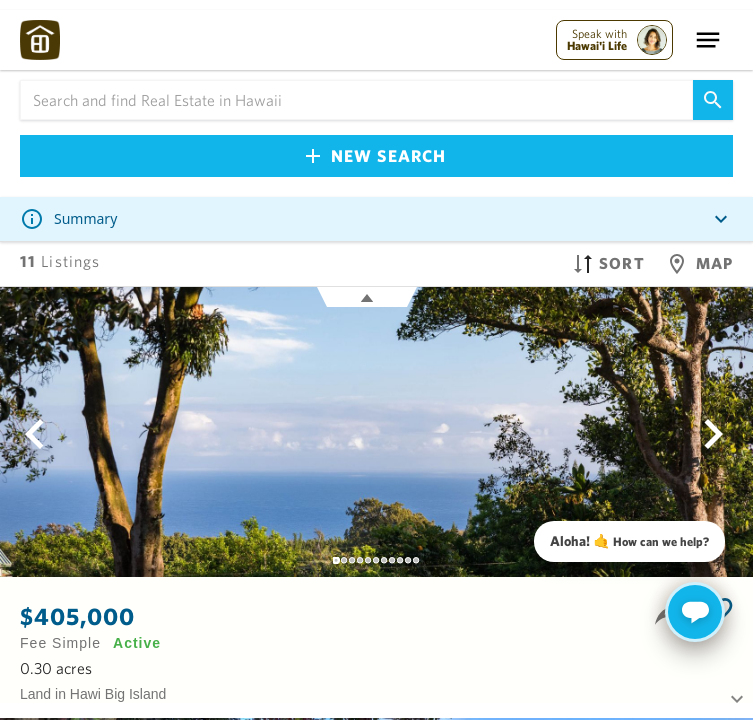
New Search (376, 155)
